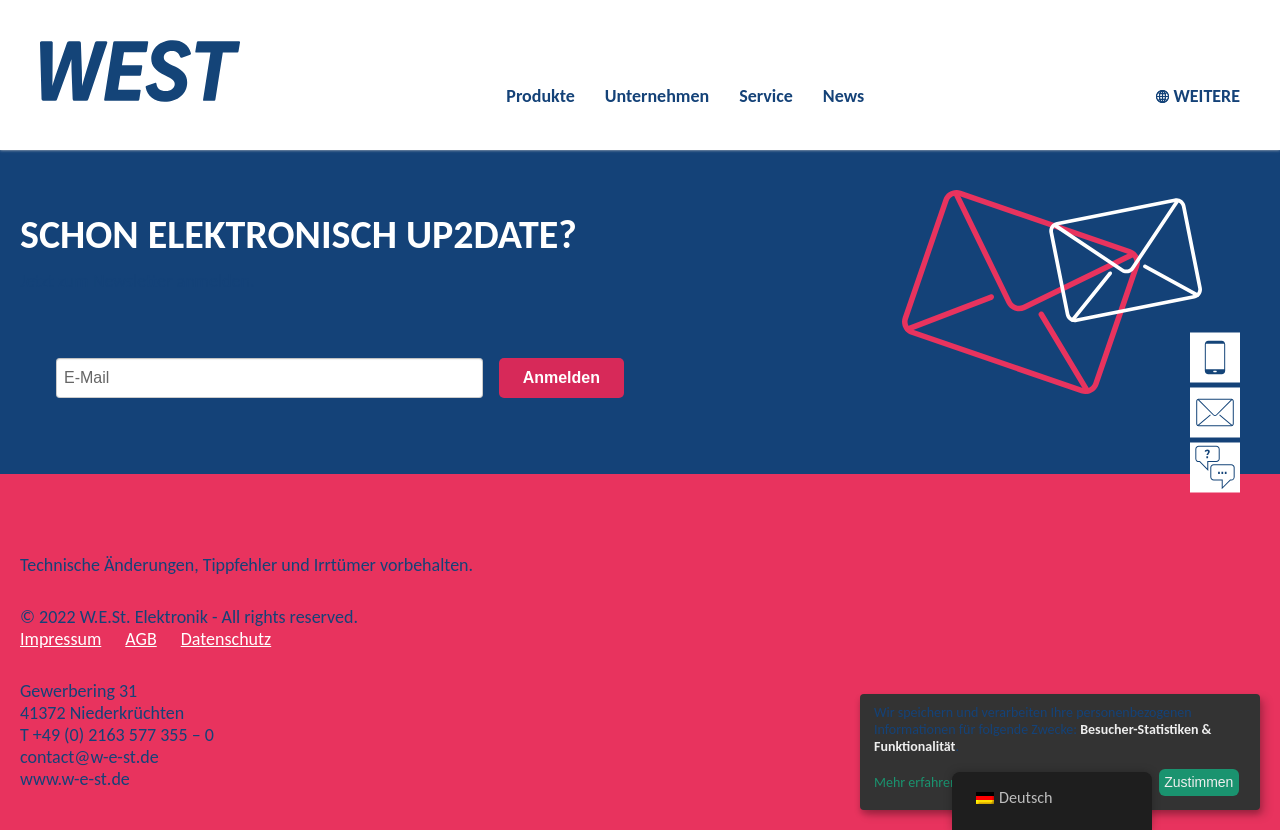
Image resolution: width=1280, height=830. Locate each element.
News (843, 96)
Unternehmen (657, 96)
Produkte (540, 96)
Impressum (60, 639)
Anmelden (561, 377)
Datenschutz (226, 639)
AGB (140, 639)
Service (766, 96)
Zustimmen (1198, 782)
